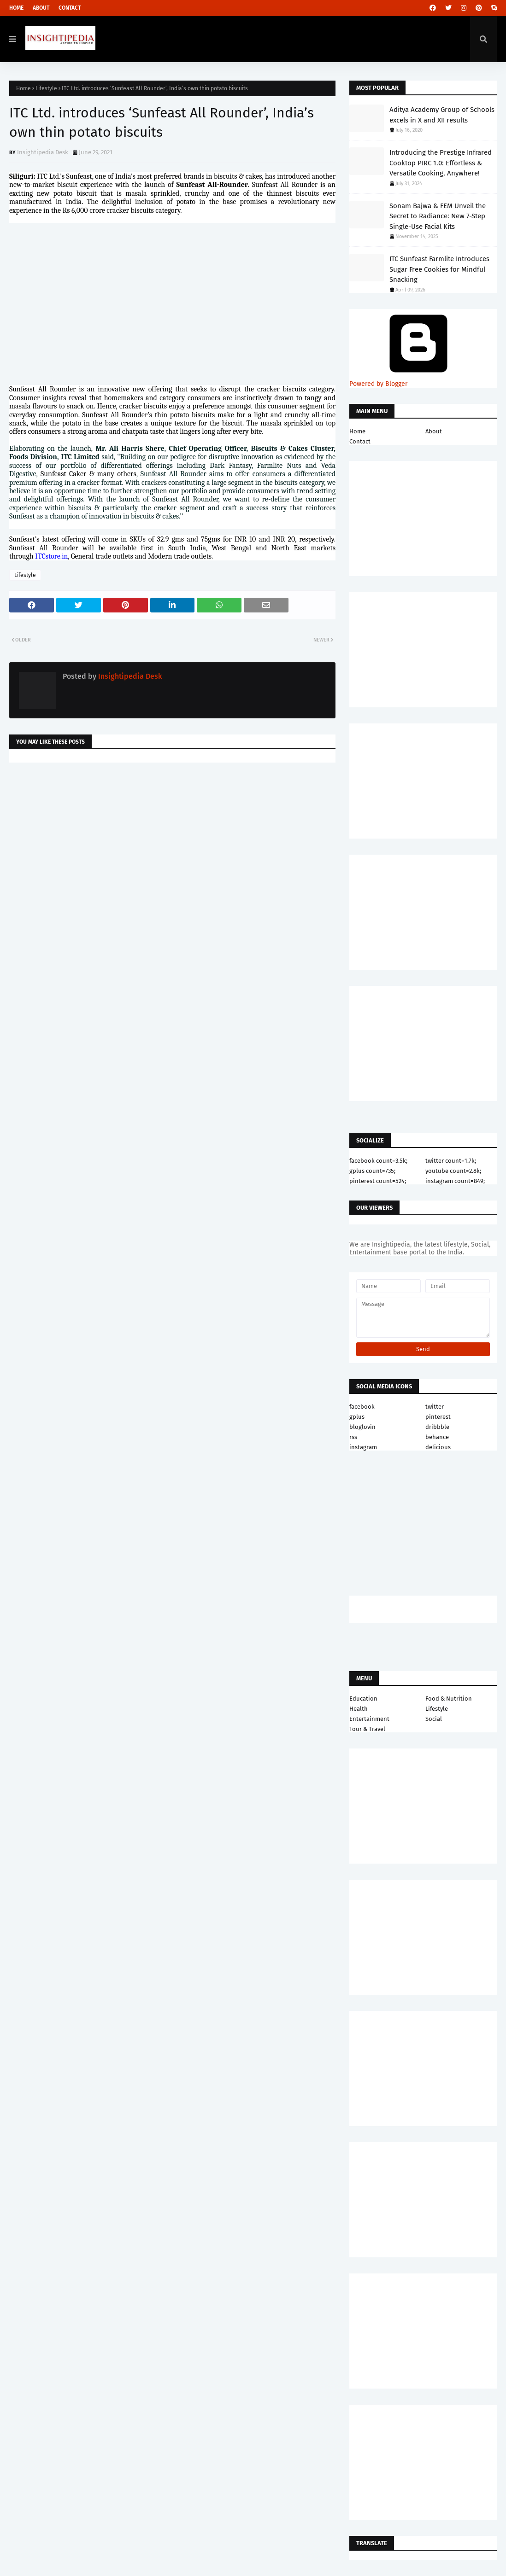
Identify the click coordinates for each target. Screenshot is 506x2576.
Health (358, 1708)
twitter (434, 1406)
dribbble (437, 1426)
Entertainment (369, 1718)
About (41, 8)
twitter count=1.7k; (450, 1160)
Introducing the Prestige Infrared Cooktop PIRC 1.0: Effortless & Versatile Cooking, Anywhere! (440, 162)
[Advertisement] (172, 843)
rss (353, 1437)
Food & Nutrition (448, 1698)
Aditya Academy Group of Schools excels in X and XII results (441, 114)
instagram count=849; (455, 1180)
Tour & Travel (367, 1728)
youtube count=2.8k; (453, 1170)
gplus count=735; (372, 1170)
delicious (438, 1447)
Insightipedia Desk (42, 152)
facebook (362, 1406)
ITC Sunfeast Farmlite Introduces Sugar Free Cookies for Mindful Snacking (439, 269)
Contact (70, 8)
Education (363, 1698)
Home (16, 8)
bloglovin (362, 1426)
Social (433, 1718)
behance (437, 1437)
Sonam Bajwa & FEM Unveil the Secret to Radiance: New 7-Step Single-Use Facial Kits (437, 216)
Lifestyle (46, 88)
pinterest (438, 1416)
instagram (363, 1447)
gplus (357, 1416)
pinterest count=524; (377, 1180)
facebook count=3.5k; (378, 1160)
